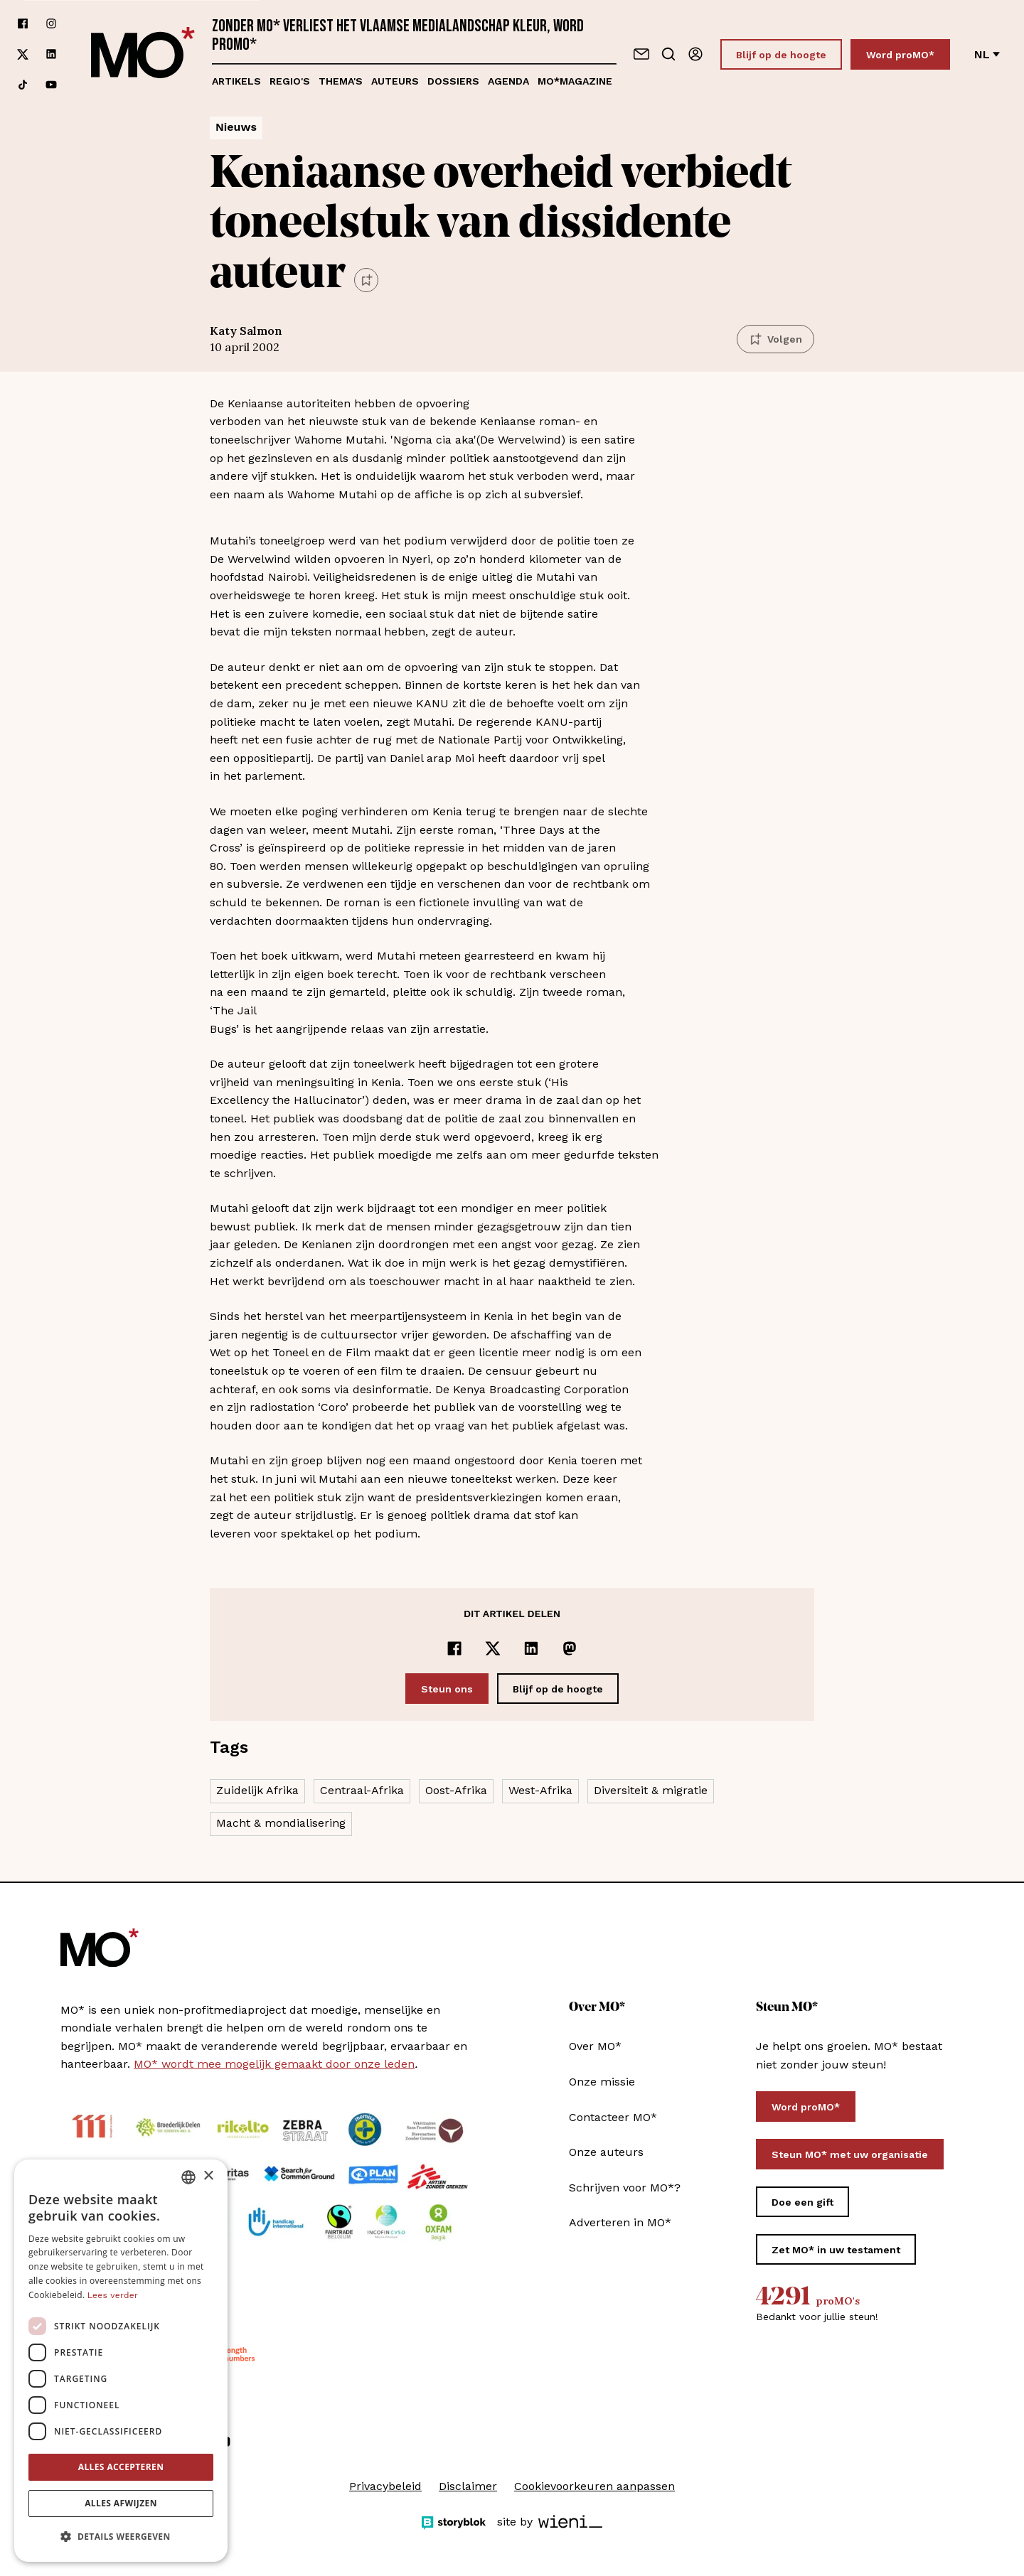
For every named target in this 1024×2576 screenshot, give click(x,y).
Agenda (508, 81)
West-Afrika (540, 1790)
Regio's (290, 81)
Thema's (341, 81)
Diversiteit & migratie (651, 1790)
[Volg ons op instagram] (51, 24)
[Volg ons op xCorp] (22, 54)
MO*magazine (575, 81)
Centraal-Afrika (362, 1790)
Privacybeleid (385, 2486)
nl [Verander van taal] (987, 54)
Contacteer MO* (613, 2117)
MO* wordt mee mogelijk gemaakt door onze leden (274, 2064)
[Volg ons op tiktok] (22, 85)
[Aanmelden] (695, 54)
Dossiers (453, 81)
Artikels (236, 81)
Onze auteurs (606, 2152)
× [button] (208, 2176)
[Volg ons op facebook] (22, 24)
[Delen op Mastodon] (569, 1648)
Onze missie (602, 2081)
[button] (120, 2537)
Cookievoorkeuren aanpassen (594, 2486)
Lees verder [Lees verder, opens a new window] (112, 2295)
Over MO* (595, 2046)
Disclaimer (468, 2486)
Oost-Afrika (456, 1790)
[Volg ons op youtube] (51, 85)
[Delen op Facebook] (454, 1648)
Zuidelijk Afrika (257, 1790)
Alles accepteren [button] (121, 2467)
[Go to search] (668, 54)
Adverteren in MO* (620, 2222)
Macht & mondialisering (281, 1823)
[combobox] (188, 2177)
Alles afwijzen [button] (121, 2503)
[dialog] (121, 2360)
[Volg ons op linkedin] (51, 54)
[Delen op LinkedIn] (531, 1648)
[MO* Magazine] (143, 54)
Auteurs (395, 81)
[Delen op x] (493, 1648)
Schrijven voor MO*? (625, 2187)
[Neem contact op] (641, 54)
